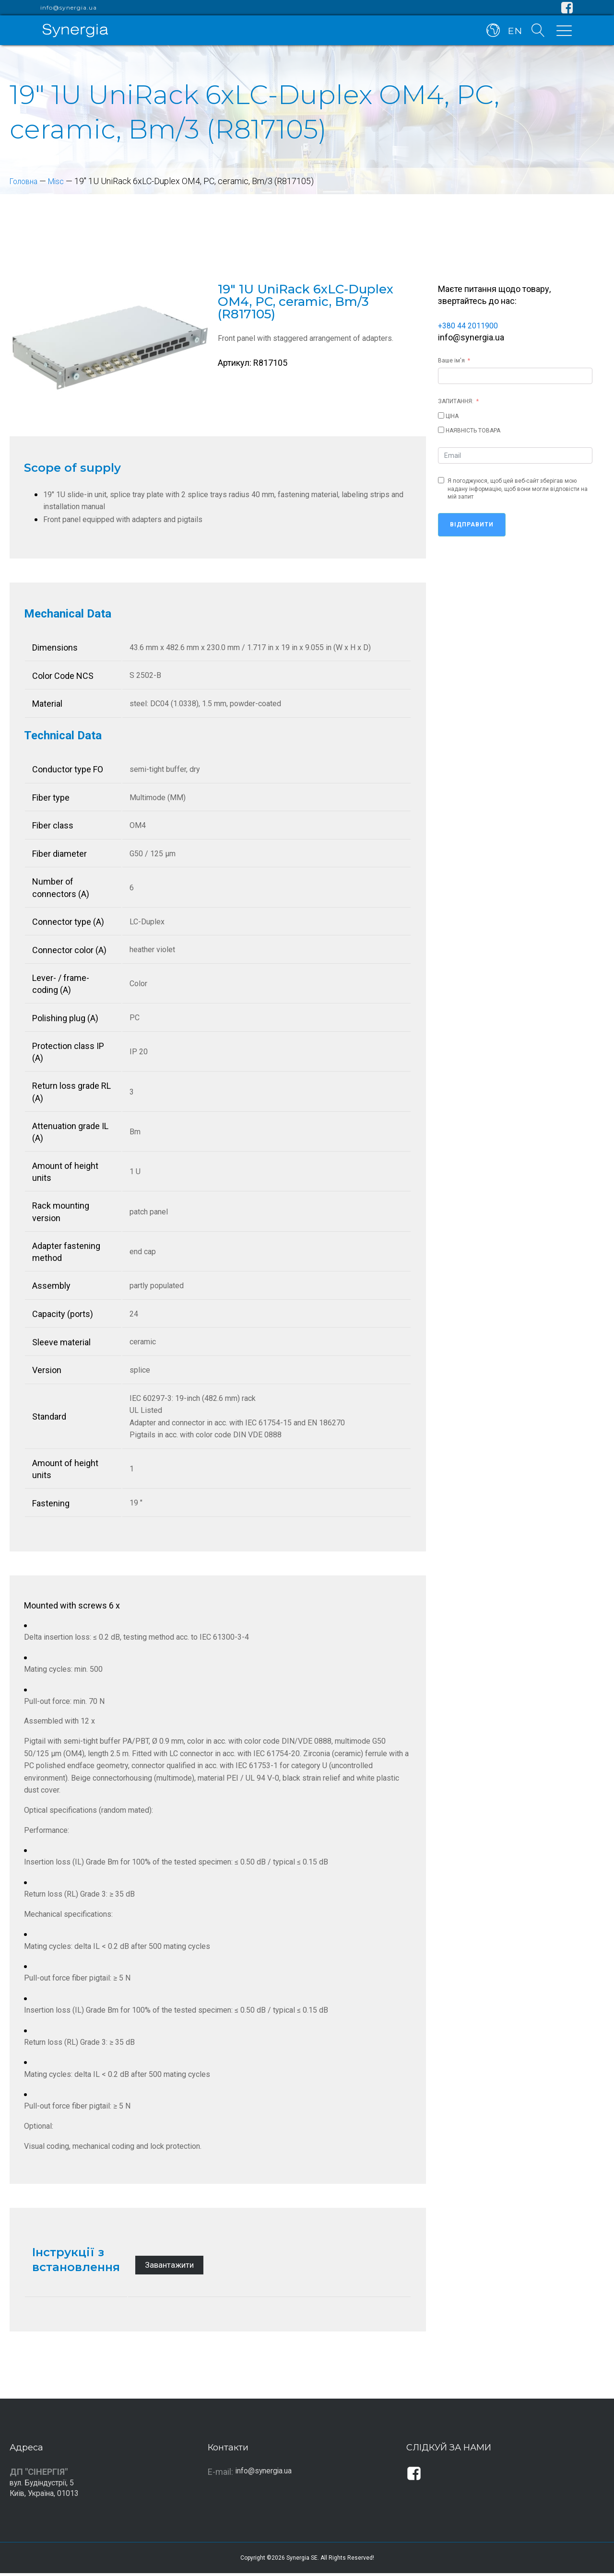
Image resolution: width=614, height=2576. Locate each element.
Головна (26, 181)
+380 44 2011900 (471, 325)
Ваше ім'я (451, 360)
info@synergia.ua (68, 8)
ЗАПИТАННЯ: (455, 401)
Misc (62, 181)
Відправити (472, 524)
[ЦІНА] (441, 415)
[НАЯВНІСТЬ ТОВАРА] (441, 430)
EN (513, 32)
